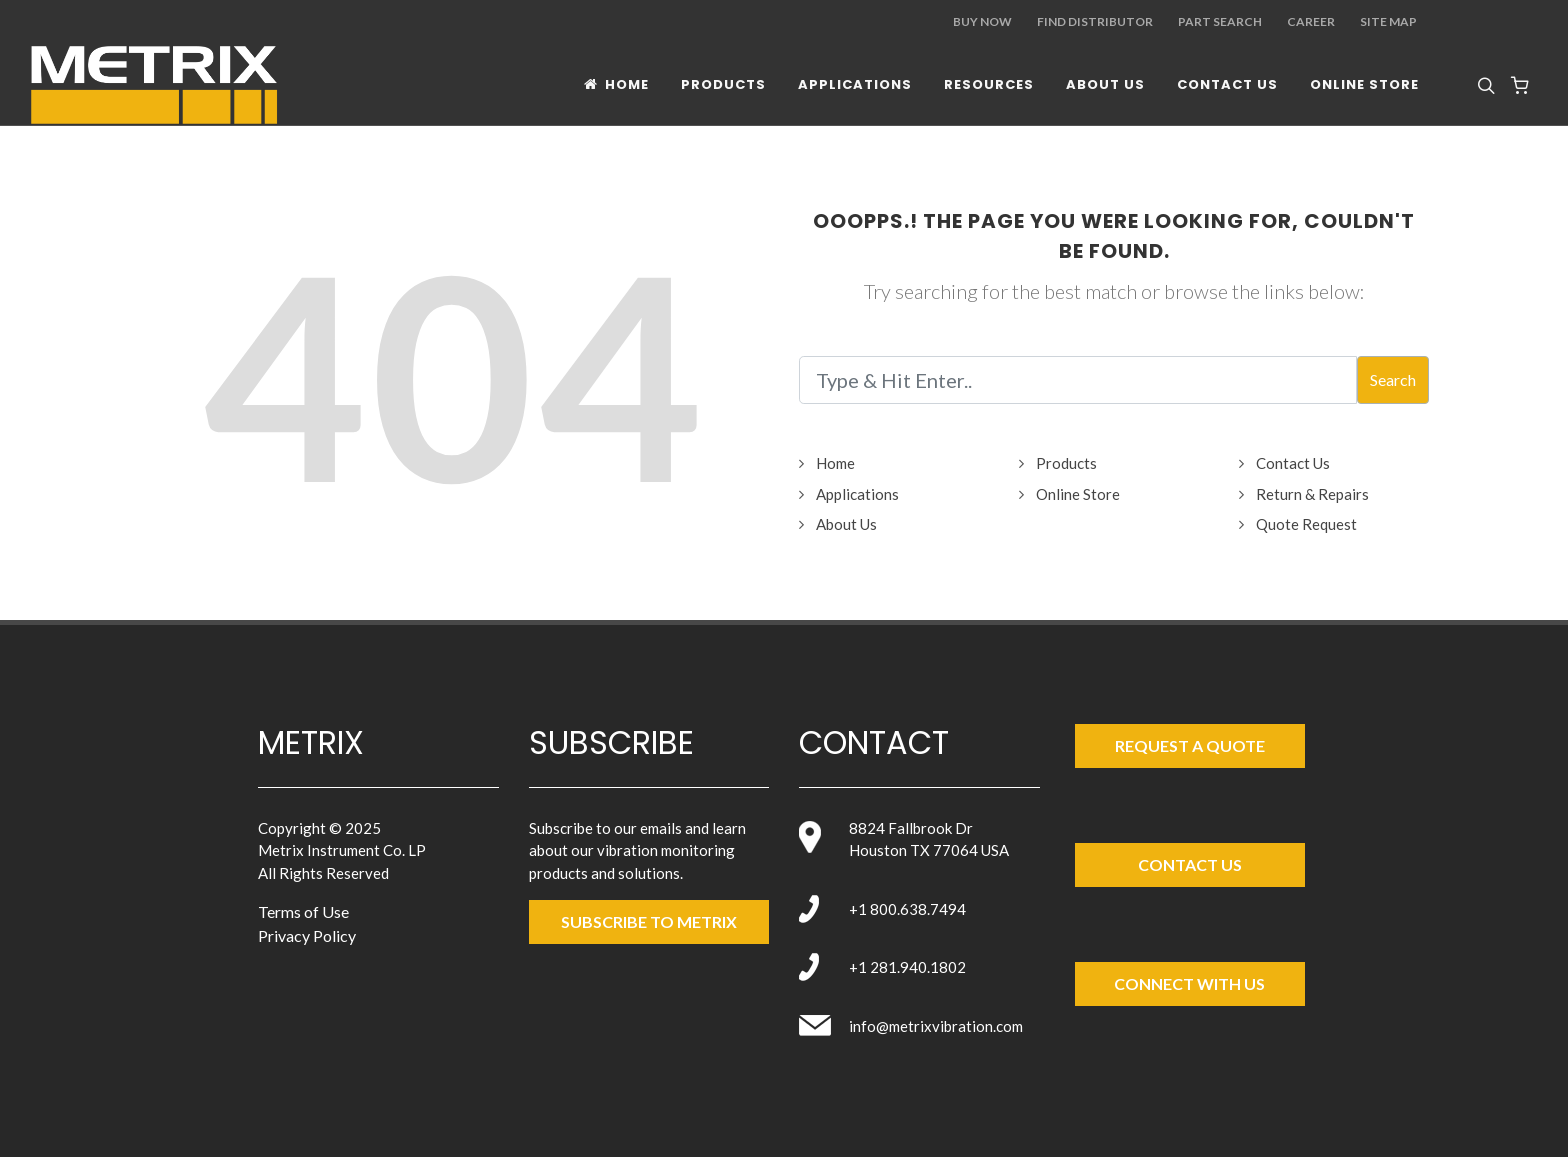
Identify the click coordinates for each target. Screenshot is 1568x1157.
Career (1311, 21)
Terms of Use (303, 911)
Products (1066, 463)
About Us (846, 524)
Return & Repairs (1312, 494)
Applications (857, 494)
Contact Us (1293, 463)
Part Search (1220, 21)
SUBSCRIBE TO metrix (649, 921)
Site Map (1388, 21)
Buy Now (982, 21)
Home (835, 463)
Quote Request (1306, 524)
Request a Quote (1190, 745)
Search (1393, 379)
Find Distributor (1095, 21)
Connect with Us (1189, 983)
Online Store (1078, 494)
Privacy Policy (307, 935)
